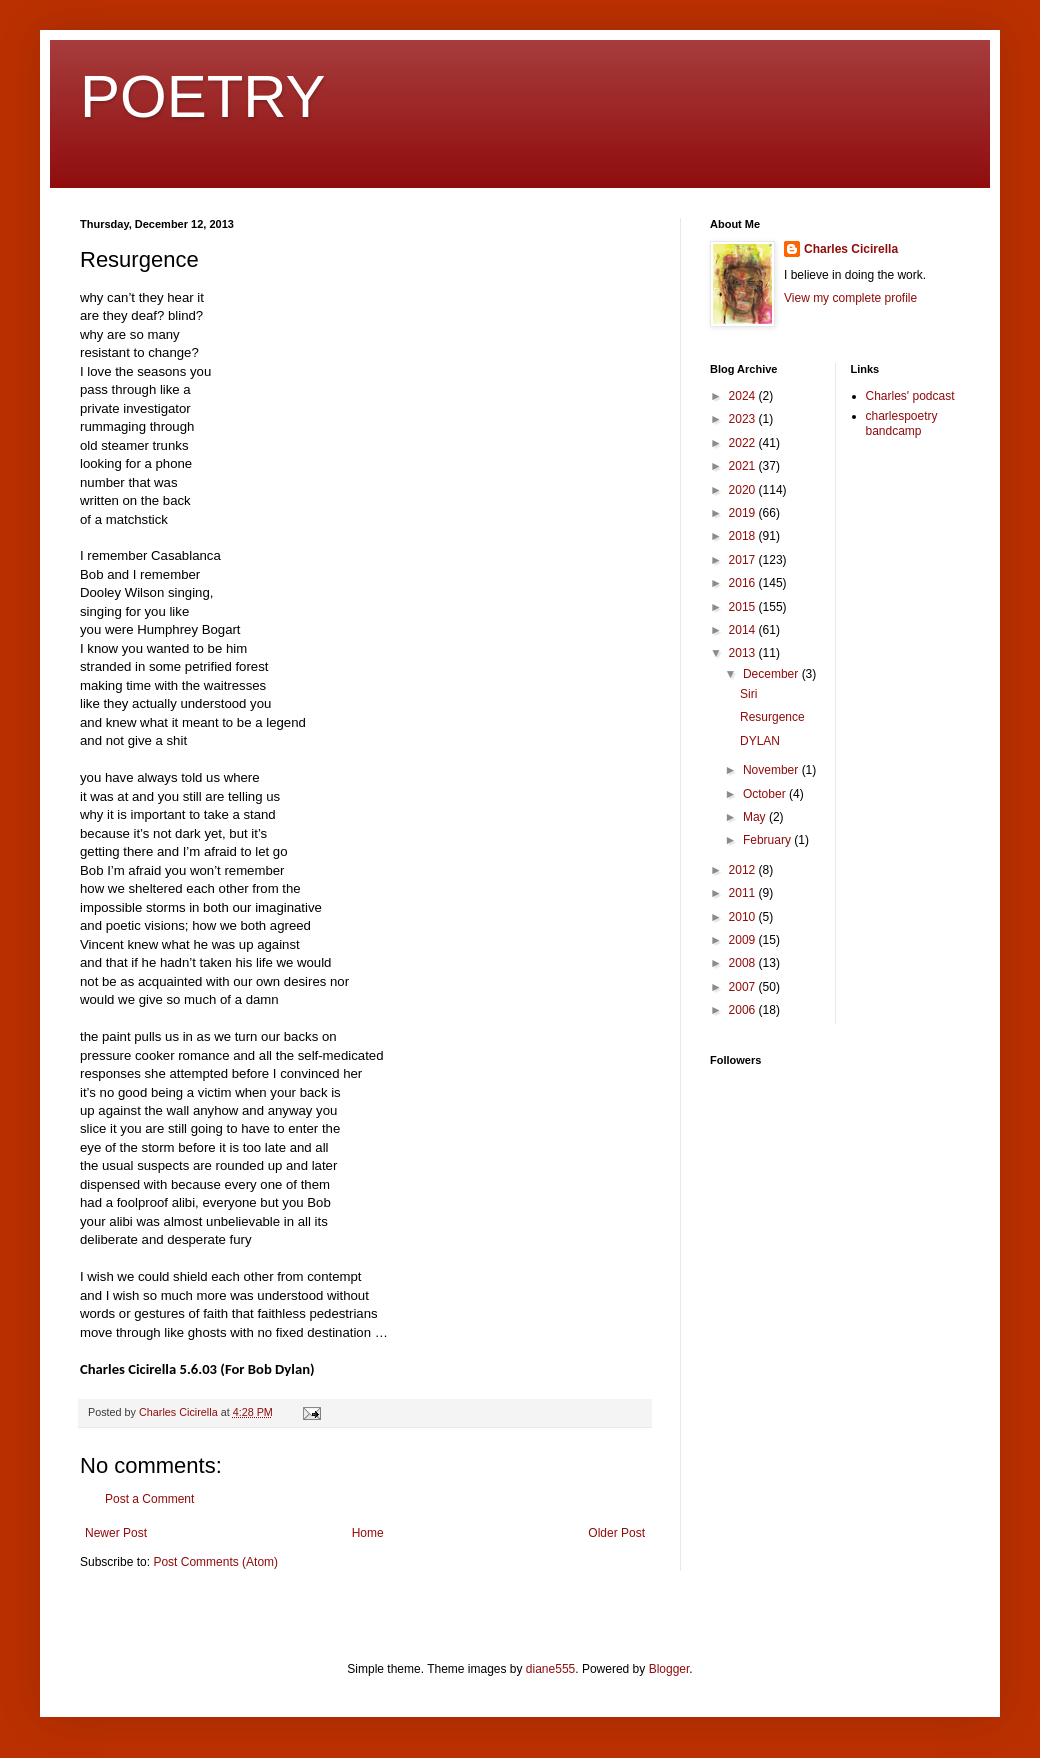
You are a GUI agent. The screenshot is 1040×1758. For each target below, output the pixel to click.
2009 (744, 940)
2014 (744, 630)
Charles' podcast (910, 396)
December (772, 674)
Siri (748, 694)
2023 (744, 419)
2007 (744, 987)
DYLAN (760, 741)
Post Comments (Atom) (215, 1562)
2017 (744, 560)
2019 (744, 513)
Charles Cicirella (851, 249)
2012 (744, 870)
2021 (744, 466)
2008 (744, 963)
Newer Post (116, 1533)
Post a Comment (149, 1499)
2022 (744, 443)
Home (368, 1533)
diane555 (550, 1669)
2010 (744, 917)
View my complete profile (850, 298)
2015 (744, 607)
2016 (744, 583)
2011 (744, 893)
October (766, 794)
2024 (744, 396)
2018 (744, 536)
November (772, 770)
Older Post (616, 1533)
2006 (744, 1010)
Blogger (669, 1669)
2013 (744, 653)
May (756, 817)
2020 (744, 490)
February (768, 840)
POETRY (203, 96)
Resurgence (772, 717)
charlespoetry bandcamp (902, 423)
